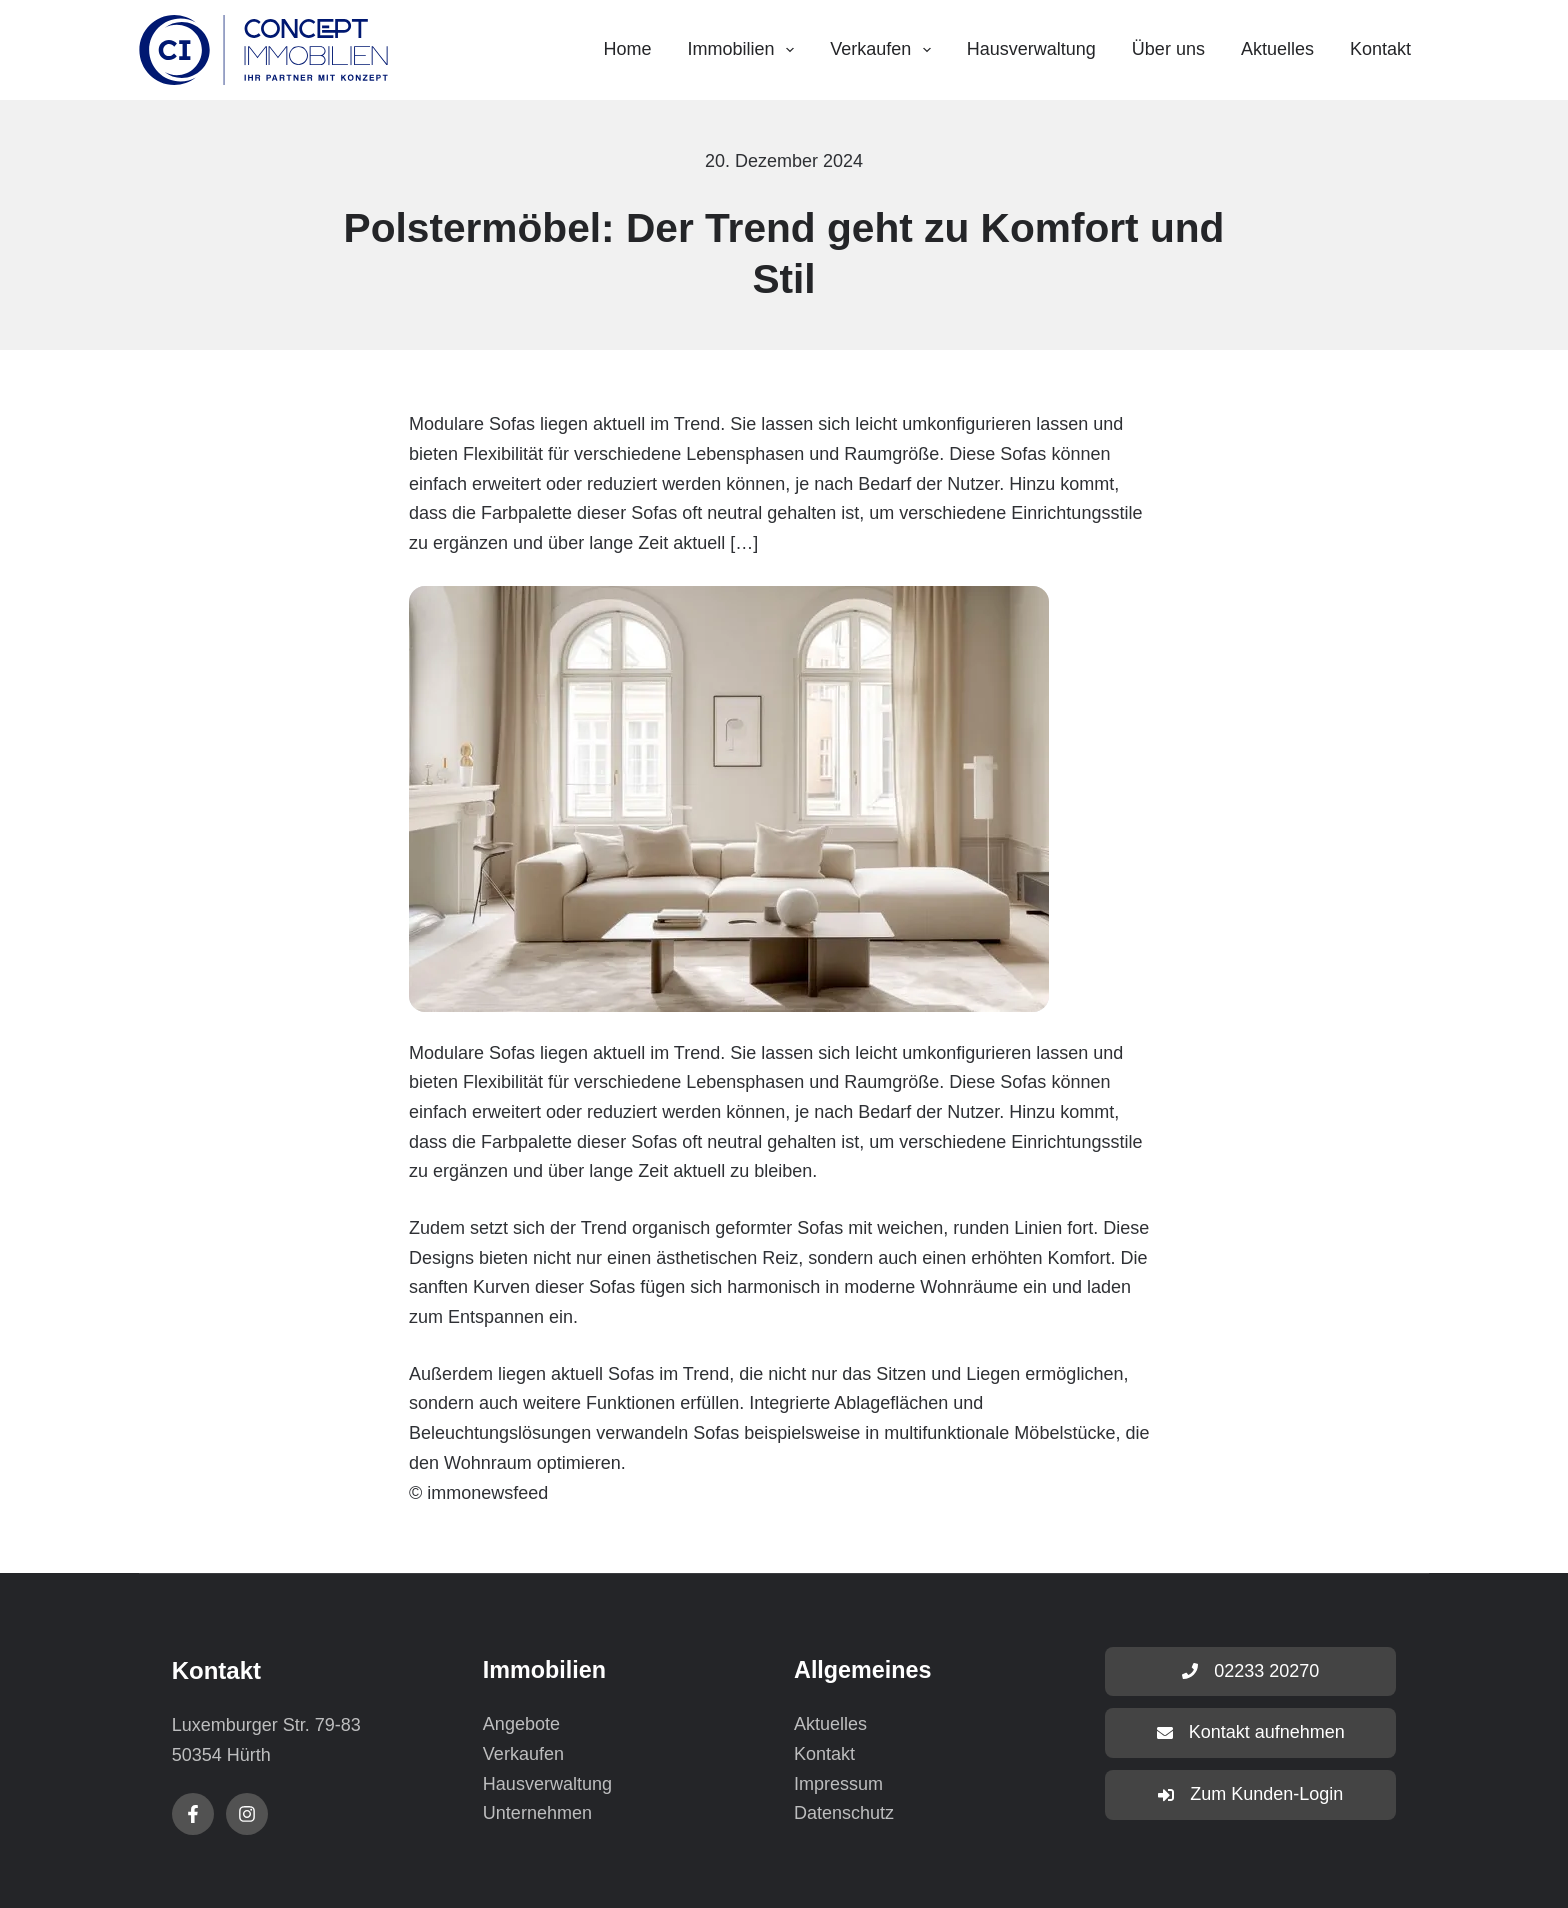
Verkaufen (884, 50)
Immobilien (745, 50)
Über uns (1168, 49)
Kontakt (1380, 49)
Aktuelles (1277, 49)
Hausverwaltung (1031, 49)
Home (627, 49)
